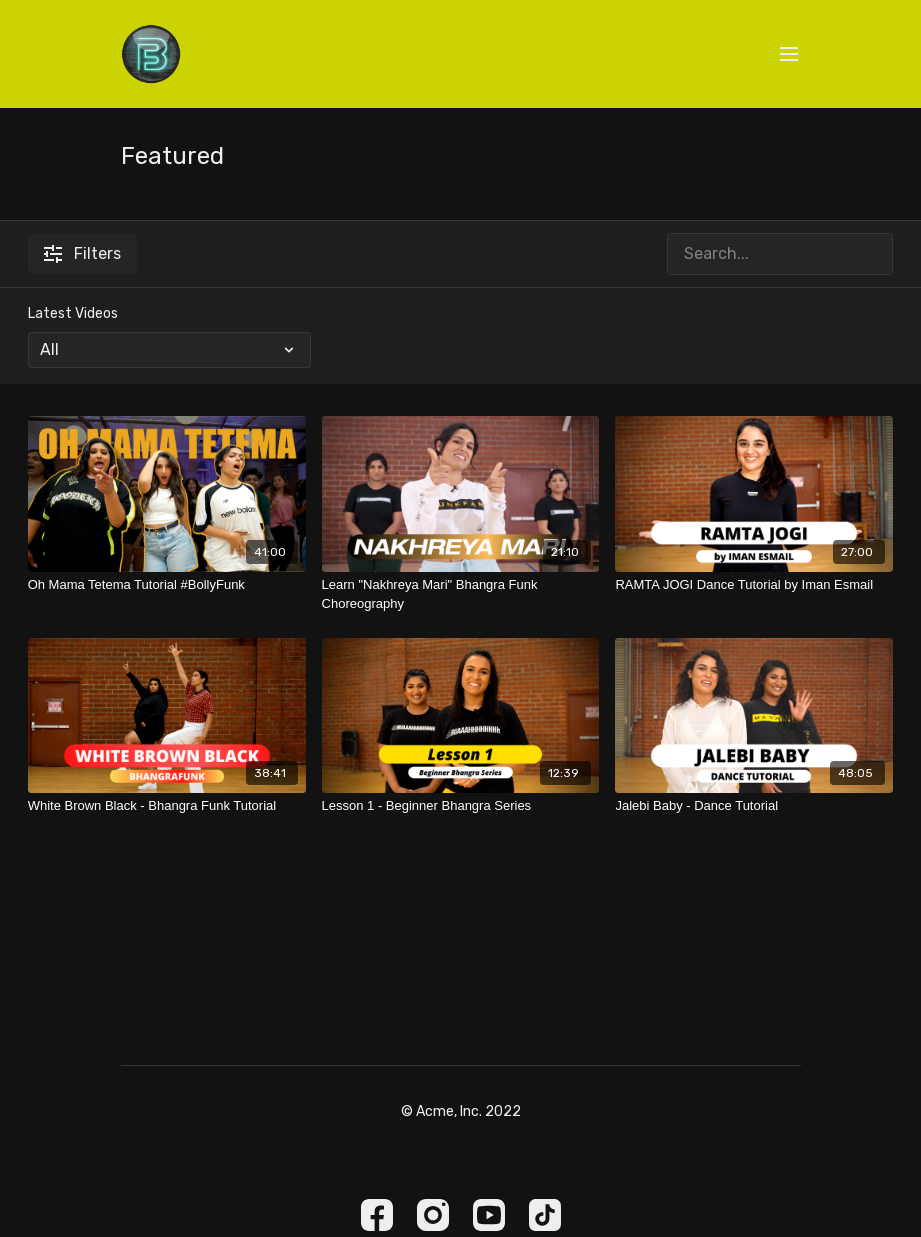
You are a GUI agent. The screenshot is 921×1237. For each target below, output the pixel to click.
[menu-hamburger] (789, 54)
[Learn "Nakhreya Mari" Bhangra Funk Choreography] (461, 594)
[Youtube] (489, 1215)
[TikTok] (545, 1215)
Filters (82, 253)
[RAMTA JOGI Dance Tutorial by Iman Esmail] (754, 585)
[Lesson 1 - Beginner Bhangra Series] (461, 806)
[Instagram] (433, 1215)
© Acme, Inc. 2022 (461, 1112)
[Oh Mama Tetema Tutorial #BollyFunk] (167, 585)
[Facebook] (377, 1215)
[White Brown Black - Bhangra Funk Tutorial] (167, 806)
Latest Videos (73, 313)
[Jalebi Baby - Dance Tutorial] (754, 806)
